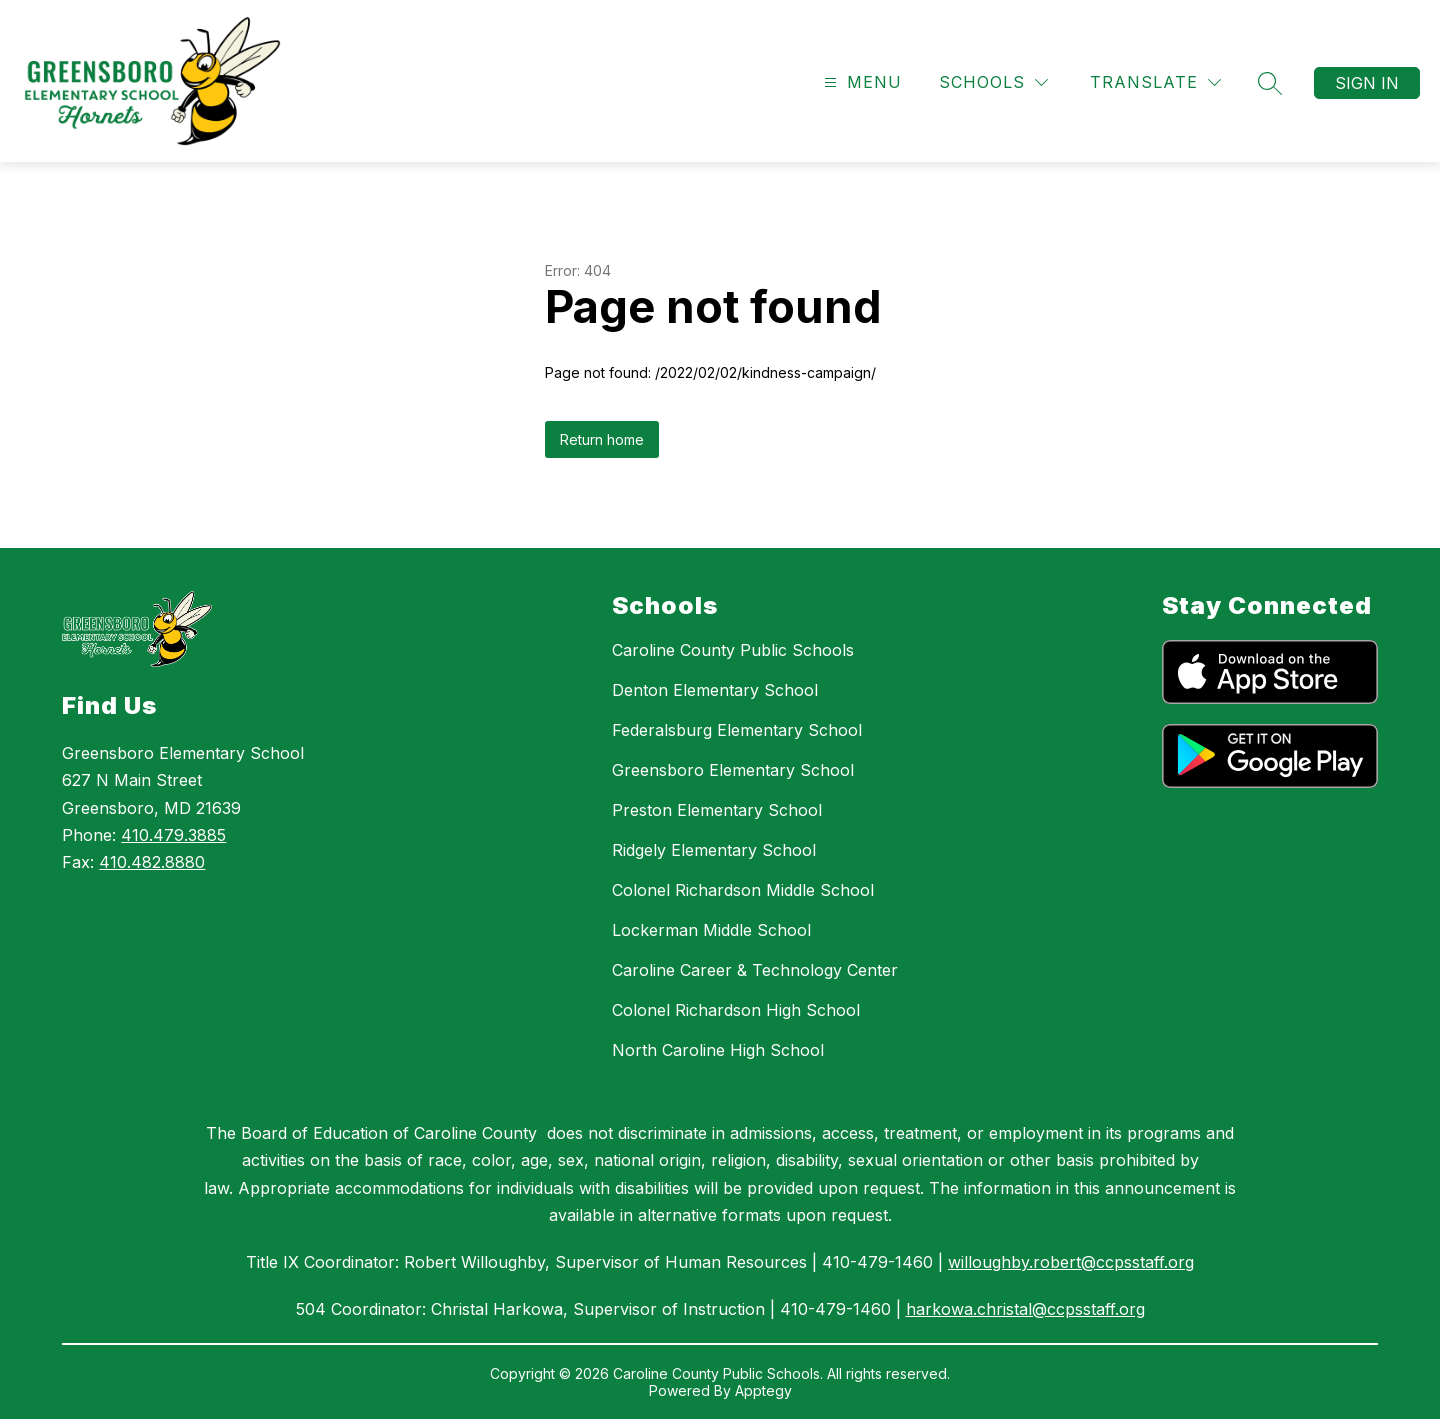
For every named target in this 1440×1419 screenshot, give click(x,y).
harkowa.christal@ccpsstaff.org (1025, 1309)
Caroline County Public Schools (733, 650)
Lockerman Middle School (711, 930)
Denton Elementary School (715, 690)
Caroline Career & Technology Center (755, 970)
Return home (602, 439)
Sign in (1367, 83)
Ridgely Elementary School (714, 850)
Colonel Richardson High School (736, 1010)
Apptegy (763, 1390)
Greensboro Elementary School (733, 770)
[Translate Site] (1155, 82)
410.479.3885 (173, 835)
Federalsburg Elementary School (737, 730)
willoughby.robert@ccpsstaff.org (1071, 1262)
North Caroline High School (718, 1050)
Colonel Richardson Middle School (743, 890)
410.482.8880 (152, 862)
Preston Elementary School (717, 810)
